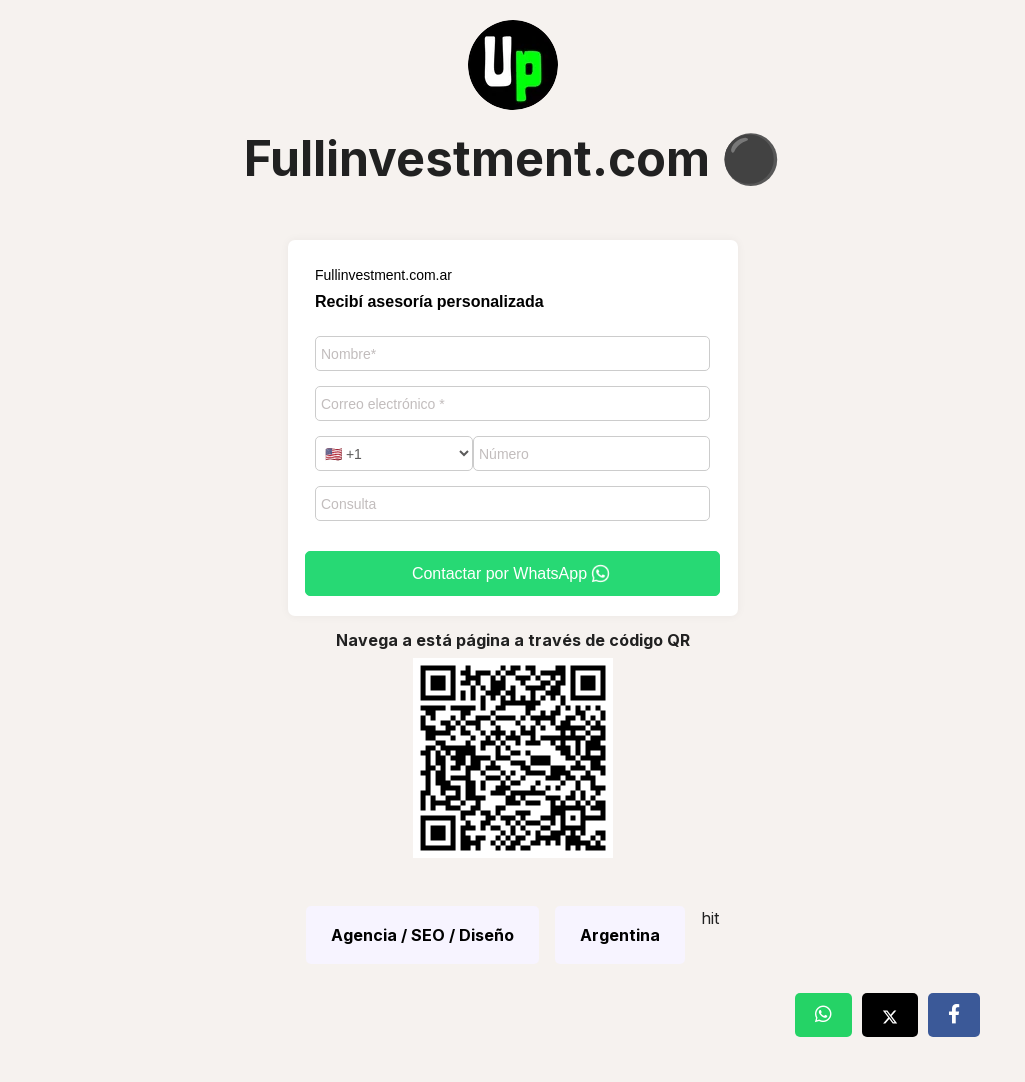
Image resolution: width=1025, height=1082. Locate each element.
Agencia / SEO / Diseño (422, 935)
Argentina (620, 935)
